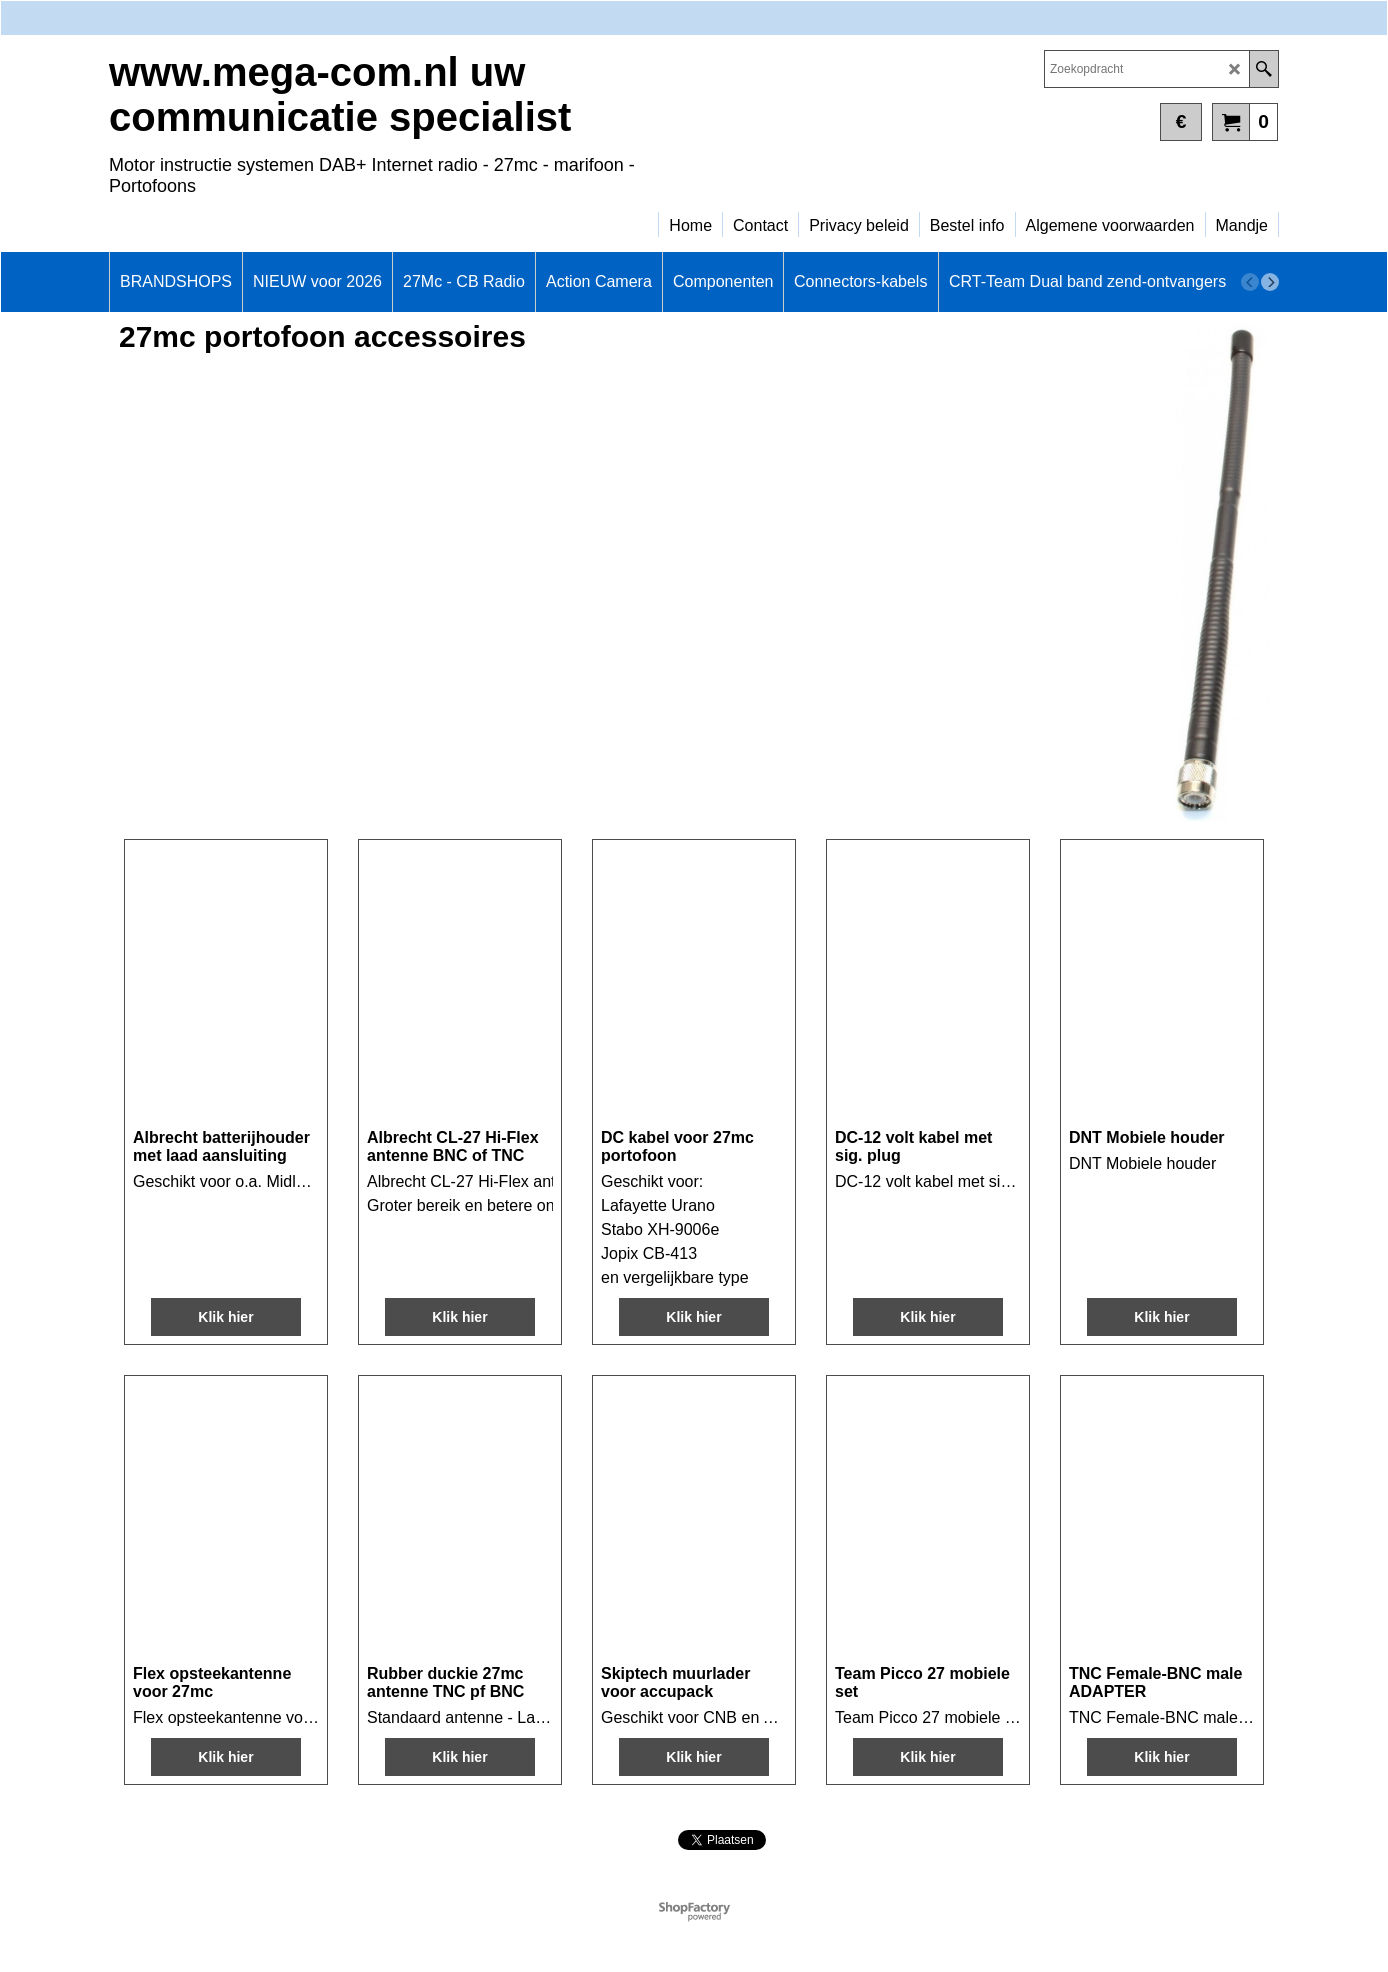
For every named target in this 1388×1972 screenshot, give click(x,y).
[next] (1270, 282)
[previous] (1250, 282)
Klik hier (225, 1317)
